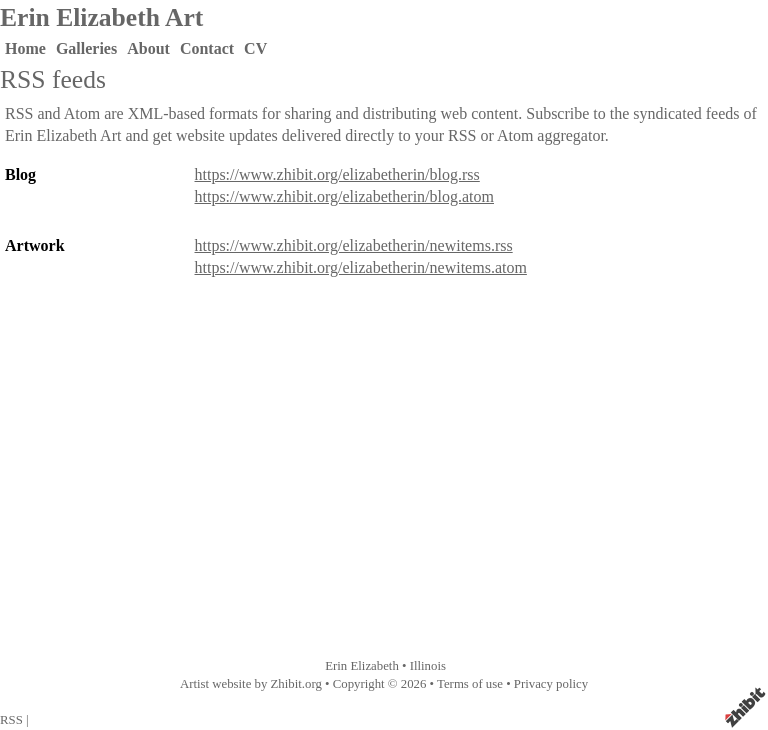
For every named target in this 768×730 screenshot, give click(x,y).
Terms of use (470, 684)
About (148, 48)
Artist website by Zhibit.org (251, 684)
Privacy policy (551, 684)
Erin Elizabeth (362, 666)
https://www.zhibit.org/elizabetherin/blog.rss (337, 174)
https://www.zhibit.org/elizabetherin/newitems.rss (354, 245)
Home (25, 48)
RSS (11, 720)
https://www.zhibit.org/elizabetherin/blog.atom (345, 196)
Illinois (428, 666)
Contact (207, 48)
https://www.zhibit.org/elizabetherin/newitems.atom (361, 267)
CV (255, 48)
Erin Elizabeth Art (101, 17)
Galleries (86, 48)
